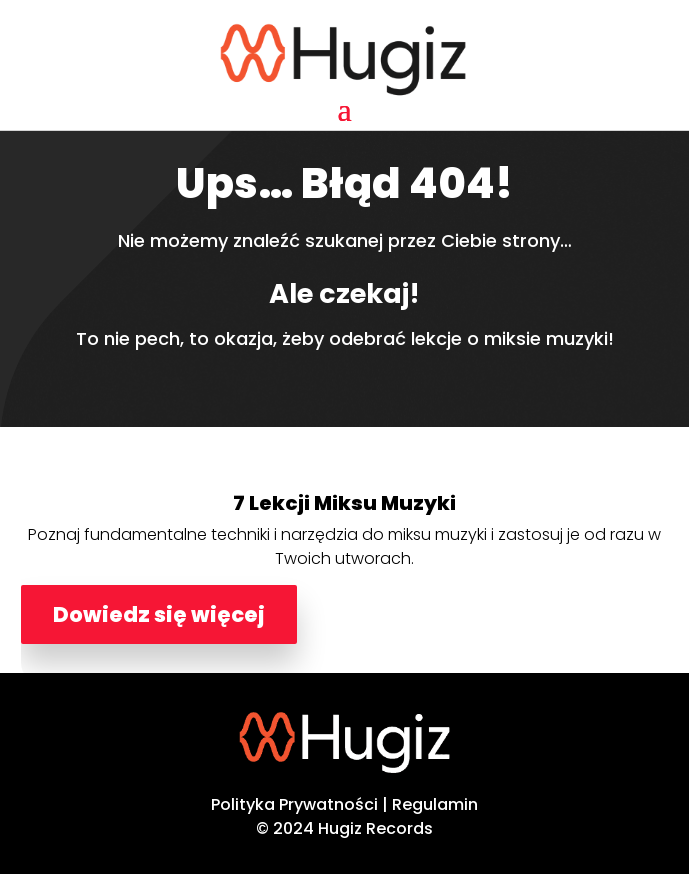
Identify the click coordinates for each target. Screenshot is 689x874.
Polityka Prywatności (294, 804)
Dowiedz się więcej (159, 614)
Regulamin (435, 804)
